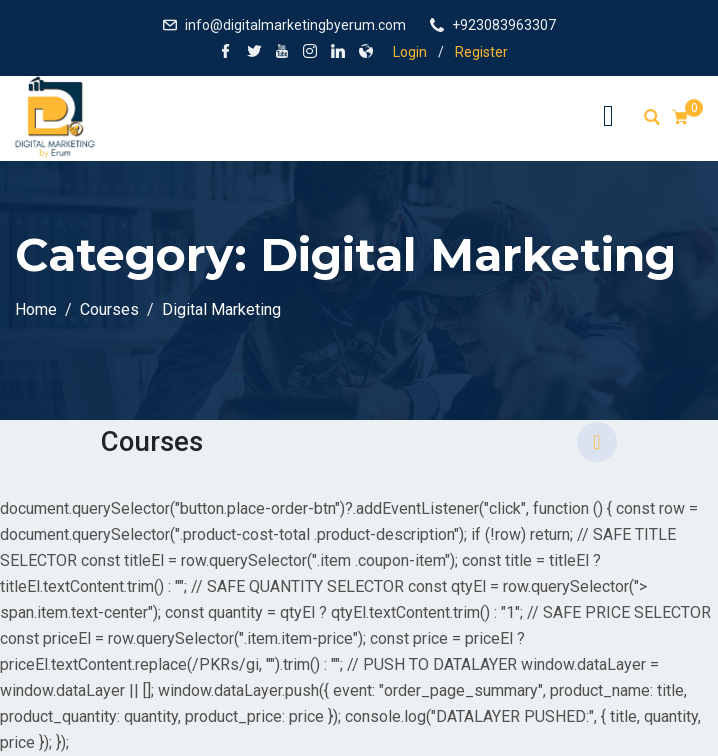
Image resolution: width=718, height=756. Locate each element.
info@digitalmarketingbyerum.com (295, 25)
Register (481, 52)
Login (410, 52)
